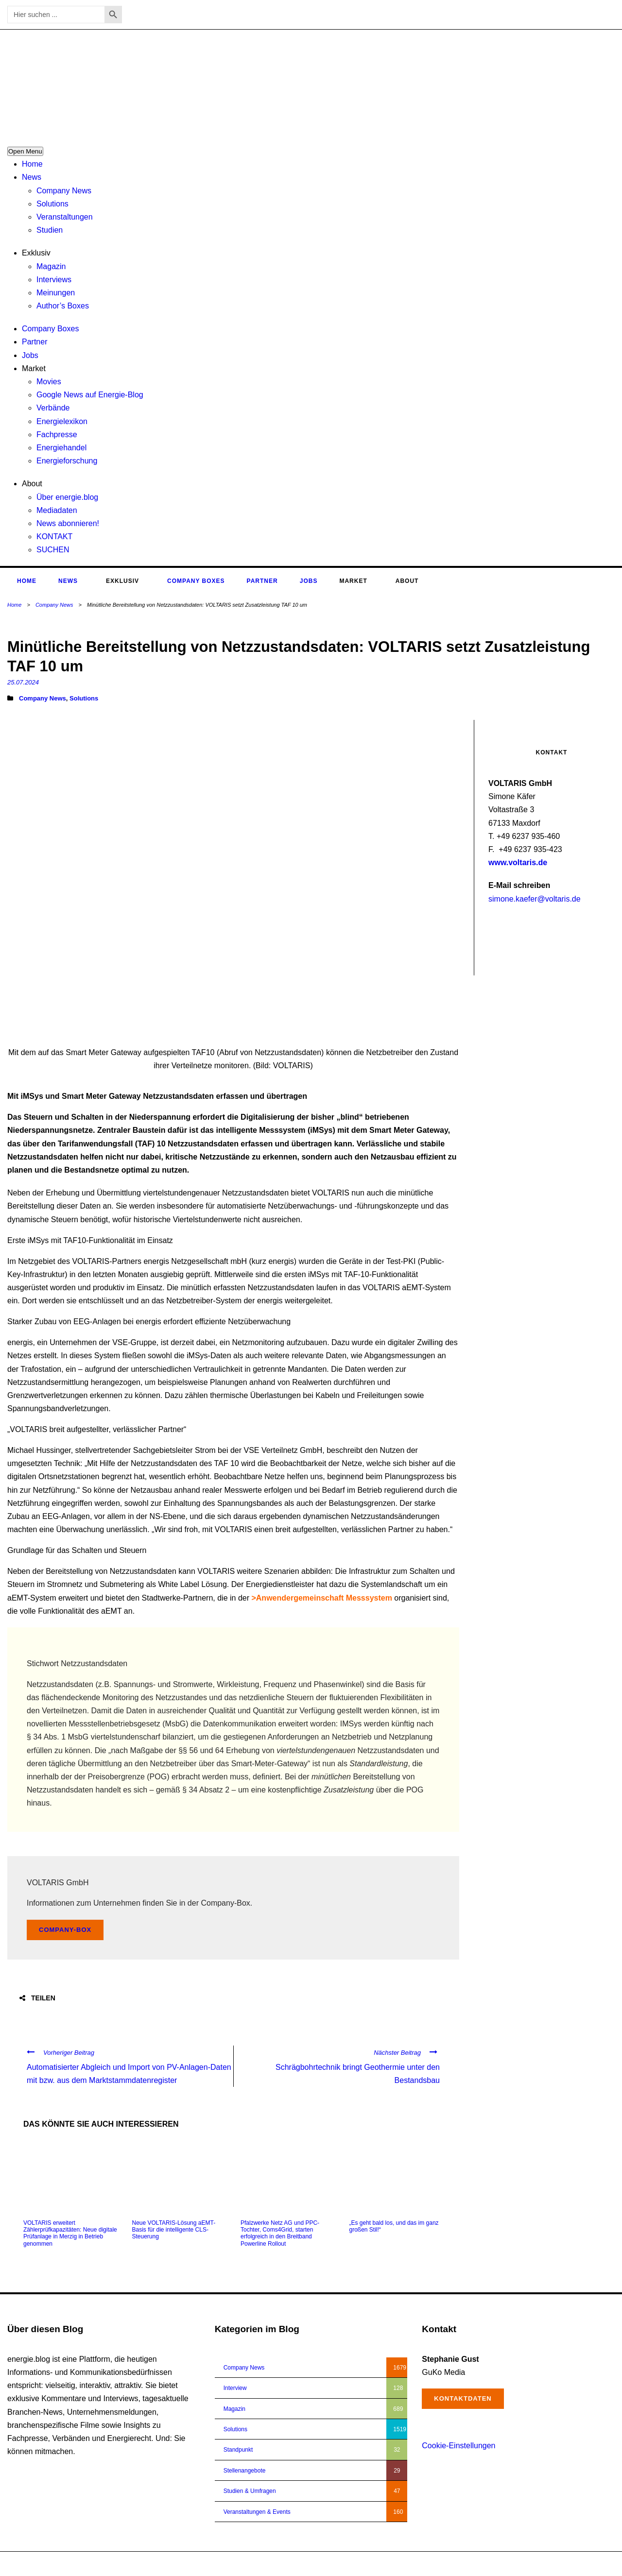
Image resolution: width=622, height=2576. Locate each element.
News (31, 177)
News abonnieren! (67, 523)
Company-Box (65, 1929)
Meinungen (55, 293)
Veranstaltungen (64, 217)
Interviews (53, 279)
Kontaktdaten (462, 2398)
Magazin (51, 266)
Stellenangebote (245, 2470)
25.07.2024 (23, 682)
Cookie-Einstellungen (458, 2445)
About (32, 483)
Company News (63, 191)
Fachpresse (56, 434)
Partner (34, 342)
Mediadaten (56, 510)
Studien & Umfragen (250, 2491)
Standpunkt (238, 2449)
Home (32, 164)
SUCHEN (52, 550)
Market (34, 368)
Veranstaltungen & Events (257, 2511)
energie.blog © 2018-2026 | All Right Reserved (67, 2563)
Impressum (563, 2563)
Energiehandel (61, 448)
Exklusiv (36, 253)
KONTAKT (54, 536)
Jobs (30, 355)
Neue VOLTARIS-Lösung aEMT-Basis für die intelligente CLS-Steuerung (174, 2229)
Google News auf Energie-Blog (89, 395)
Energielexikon (61, 421)
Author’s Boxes (62, 306)
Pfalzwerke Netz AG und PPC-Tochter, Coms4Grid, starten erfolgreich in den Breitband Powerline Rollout (280, 2233)
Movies (48, 381)
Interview (235, 2388)
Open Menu (25, 151)
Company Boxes (50, 328)
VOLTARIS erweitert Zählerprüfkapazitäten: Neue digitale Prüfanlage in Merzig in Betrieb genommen (70, 2233)
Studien (49, 230)
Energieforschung (66, 461)
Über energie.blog (67, 497)
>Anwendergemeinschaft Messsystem (321, 1598)
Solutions (52, 204)
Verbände (53, 408)
